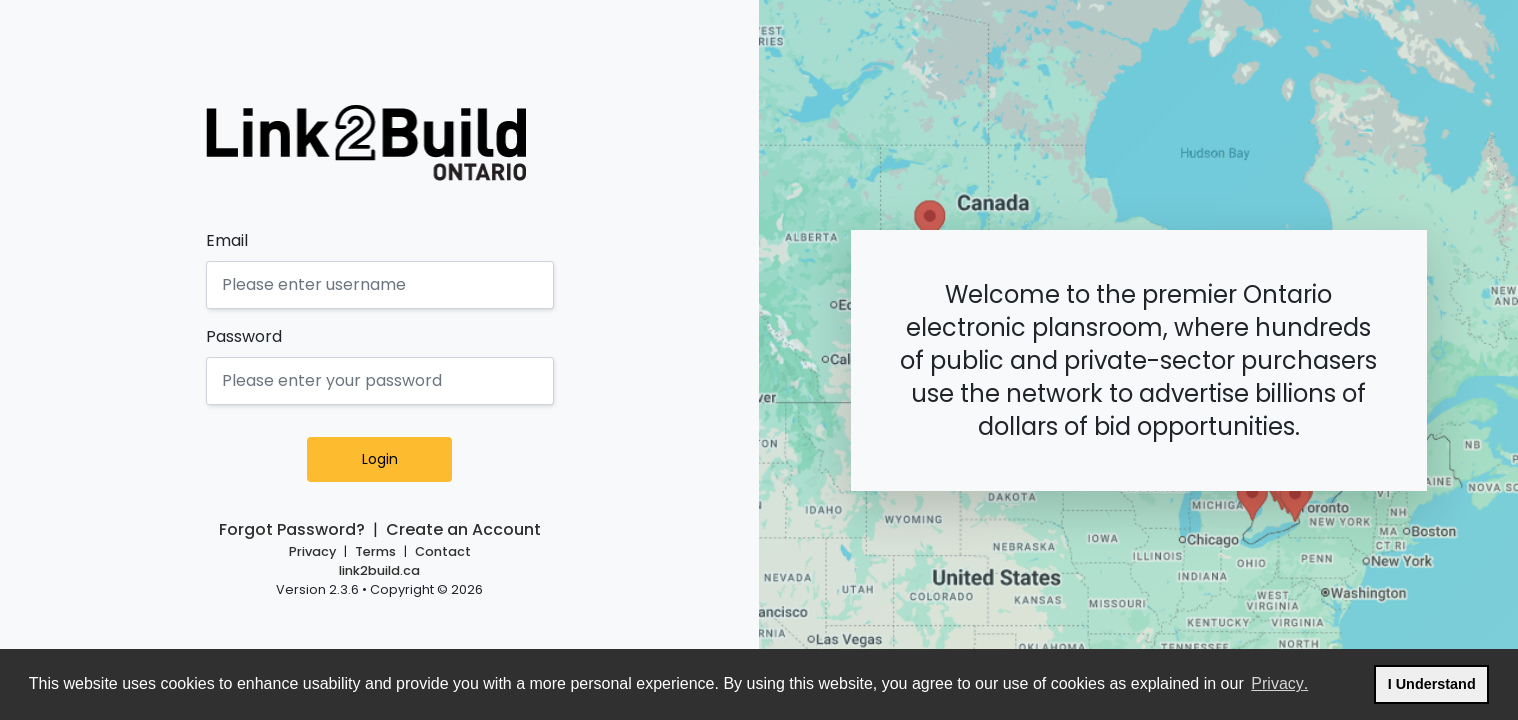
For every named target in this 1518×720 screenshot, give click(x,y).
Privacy (312, 551)
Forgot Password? (292, 529)
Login (404, 459)
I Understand (1438, 681)
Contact (443, 551)
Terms (375, 551)
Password (244, 336)
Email (227, 240)
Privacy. (1280, 681)
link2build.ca (379, 570)
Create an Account (463, 529)
